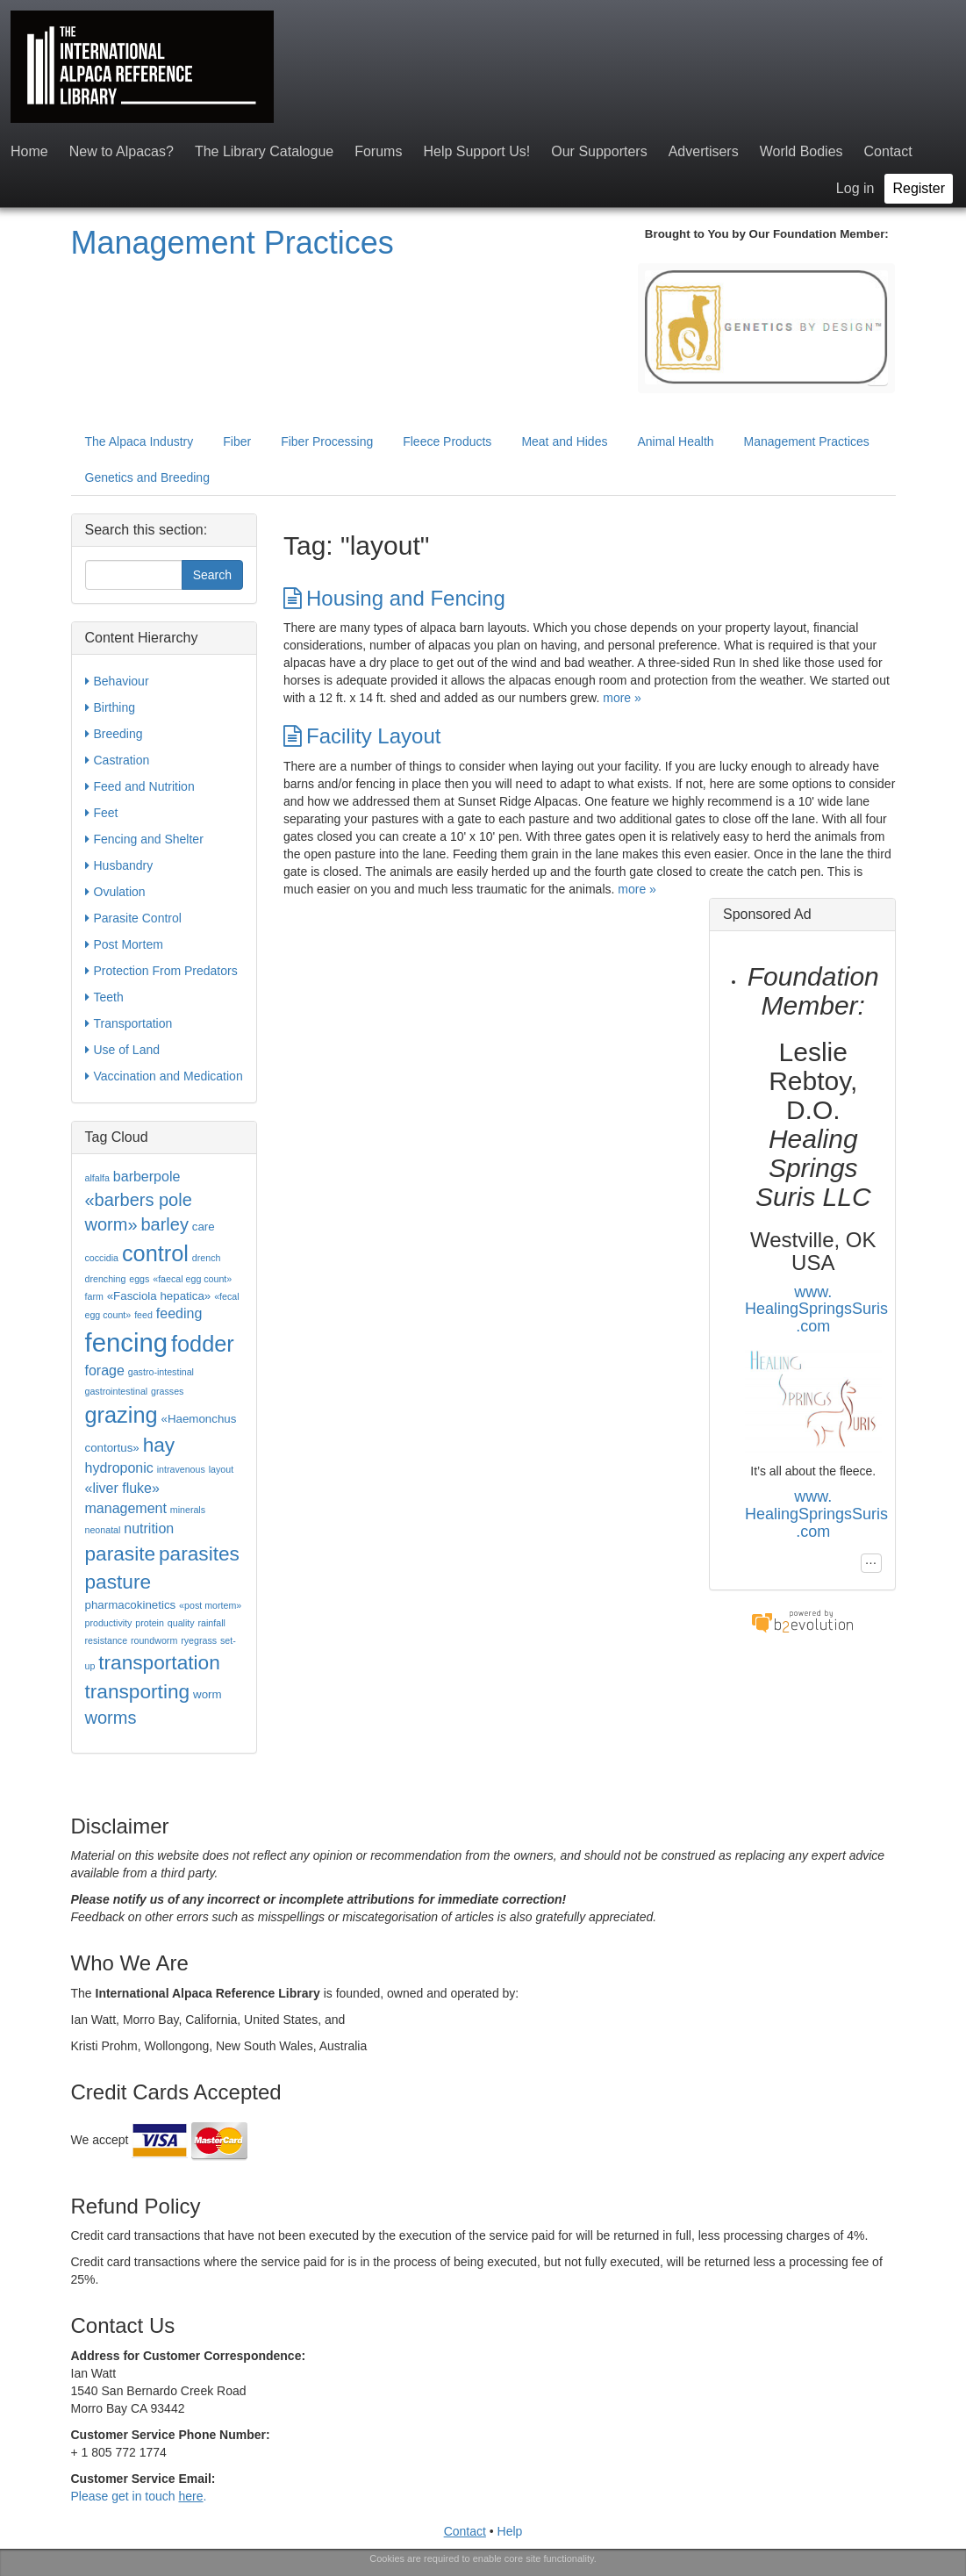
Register (918, 188)
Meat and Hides (564, 441)
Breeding (114, 734)
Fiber (237, 441)
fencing (126, 1342)
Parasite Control (133, 918)
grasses (167, 1391)
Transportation (129, 1023)
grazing (121, 1415)
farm (94, 1296)
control (155, 1253)
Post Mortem (124, 944)
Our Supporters (599, 151)
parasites (199, 1553)
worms (111, 1717)
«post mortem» (210, 1605)
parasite (120, 1553)
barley (164, 1224)
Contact (888, 151)
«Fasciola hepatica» (159, 1295)
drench (206, 1257)
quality (181, 1623)
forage (105, 1370)
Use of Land (123, 1049)
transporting (137, 1691)
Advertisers (704, 151)
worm (207, 1694)
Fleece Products (447, 441)
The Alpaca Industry (139, 441)
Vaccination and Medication (164, 1076)
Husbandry (119, 865)
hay (159, 1444)
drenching (105, 1279)
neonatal (103, 1530)
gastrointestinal (116, 1391)
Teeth (104, 997)
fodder (202, 1343)
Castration (117, 760)
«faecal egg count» (192, 1279)
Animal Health (675, 441)
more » (622, 698)
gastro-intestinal (161, 1372)
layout (221, 1469)
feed (143, 1315)
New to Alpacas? (121, 151)
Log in (855, 188)
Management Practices (232, 243)
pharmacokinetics (130, 1604)
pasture (118, 1581)
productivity (108, 1623)
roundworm (154, 1640)
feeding (179, 1313)
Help (510, 2531)
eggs (139, 1279)
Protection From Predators (161, 970)
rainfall (211, 1623)
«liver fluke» (122, 1488)
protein (149, 1623)
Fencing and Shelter (144, 839)
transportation (159, 1662)
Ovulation (115, 892)
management (126, 1508)
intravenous (181, 1469)
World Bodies (801, 151)
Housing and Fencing (394, 598)
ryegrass (199, 1640)
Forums (378, 151)
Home (29, 151)
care (203, 1226)
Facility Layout (361, 736)
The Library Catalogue (264, 151)
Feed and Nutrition (140, 786)
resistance (106, 1640)
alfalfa (97, 1178)
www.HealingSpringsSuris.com (816, 1309)
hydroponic (119, 1467)
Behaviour (117, 681)
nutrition (149, 1528)
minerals (187, 1509)
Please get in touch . (139, 2496)
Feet (101, 813)
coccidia (102, 1257)
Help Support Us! (476, 151)
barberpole (147, 1176)
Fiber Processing (327, 441)
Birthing (110, 707)
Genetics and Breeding (147, 477)
